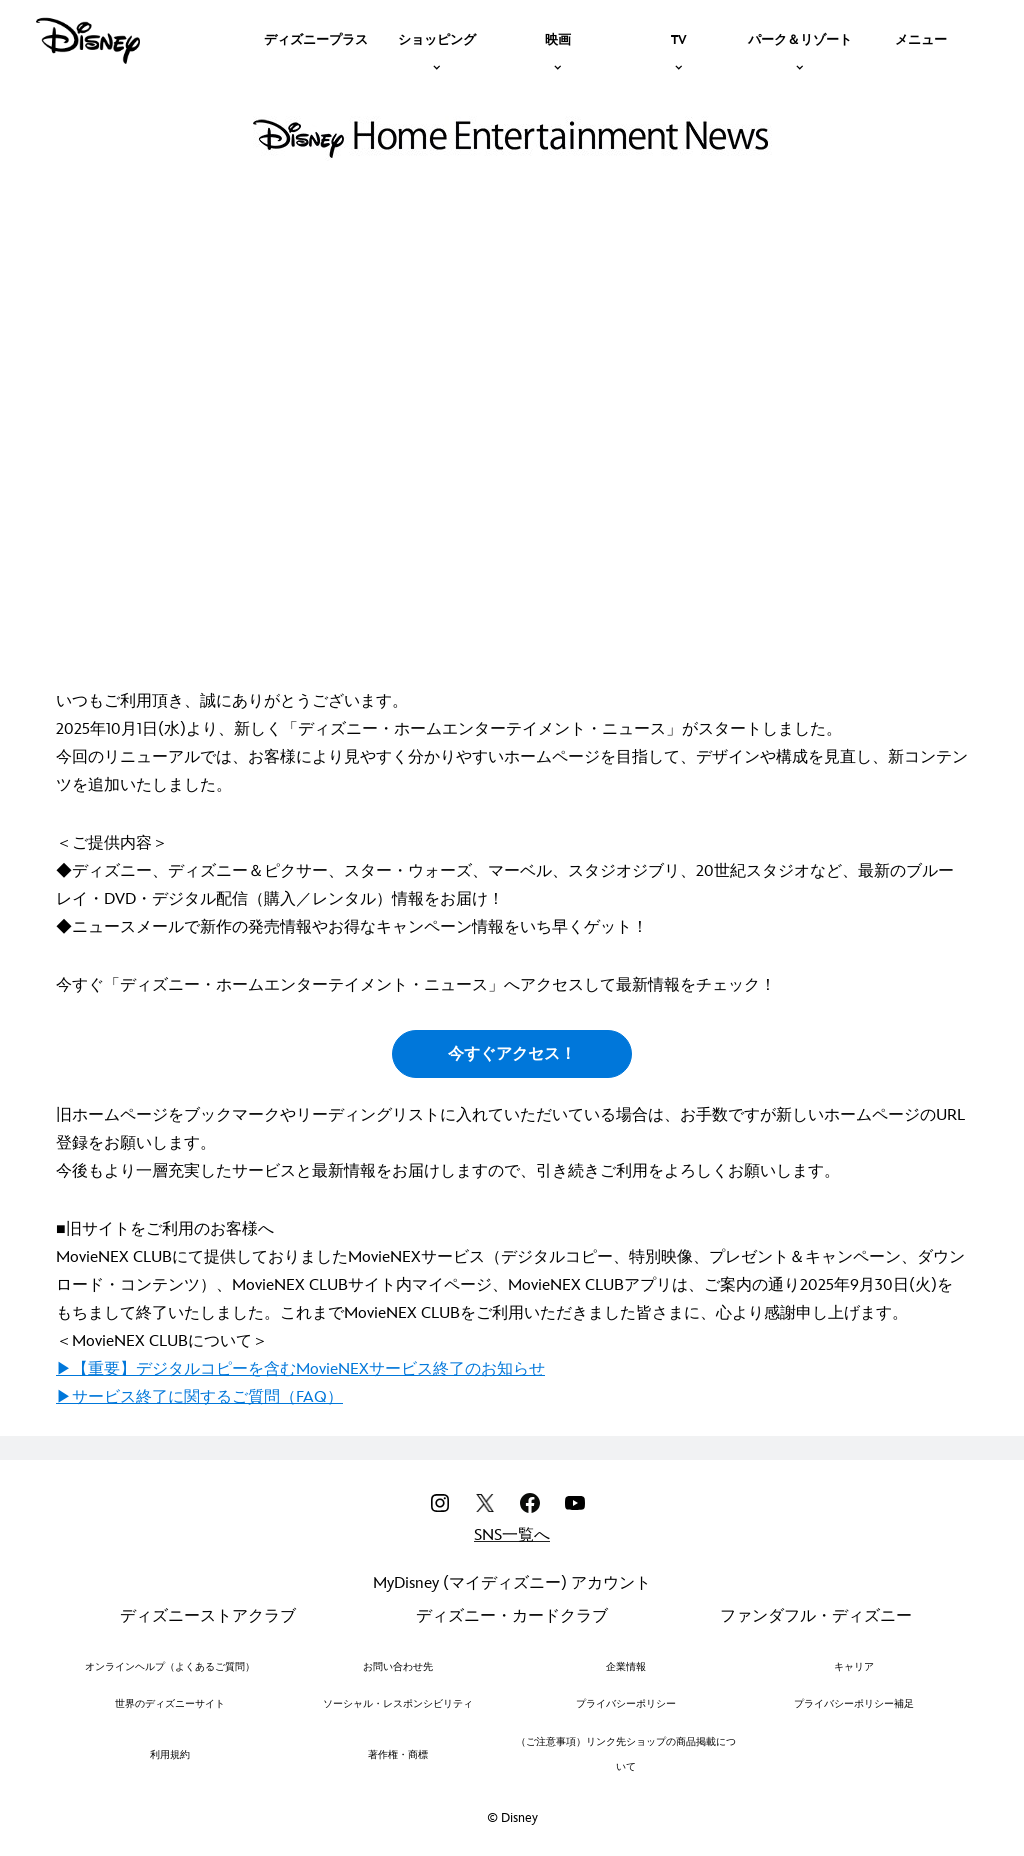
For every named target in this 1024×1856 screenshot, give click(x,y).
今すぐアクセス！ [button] (512, 1054)
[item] (437, 38)
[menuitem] (316, 38)
